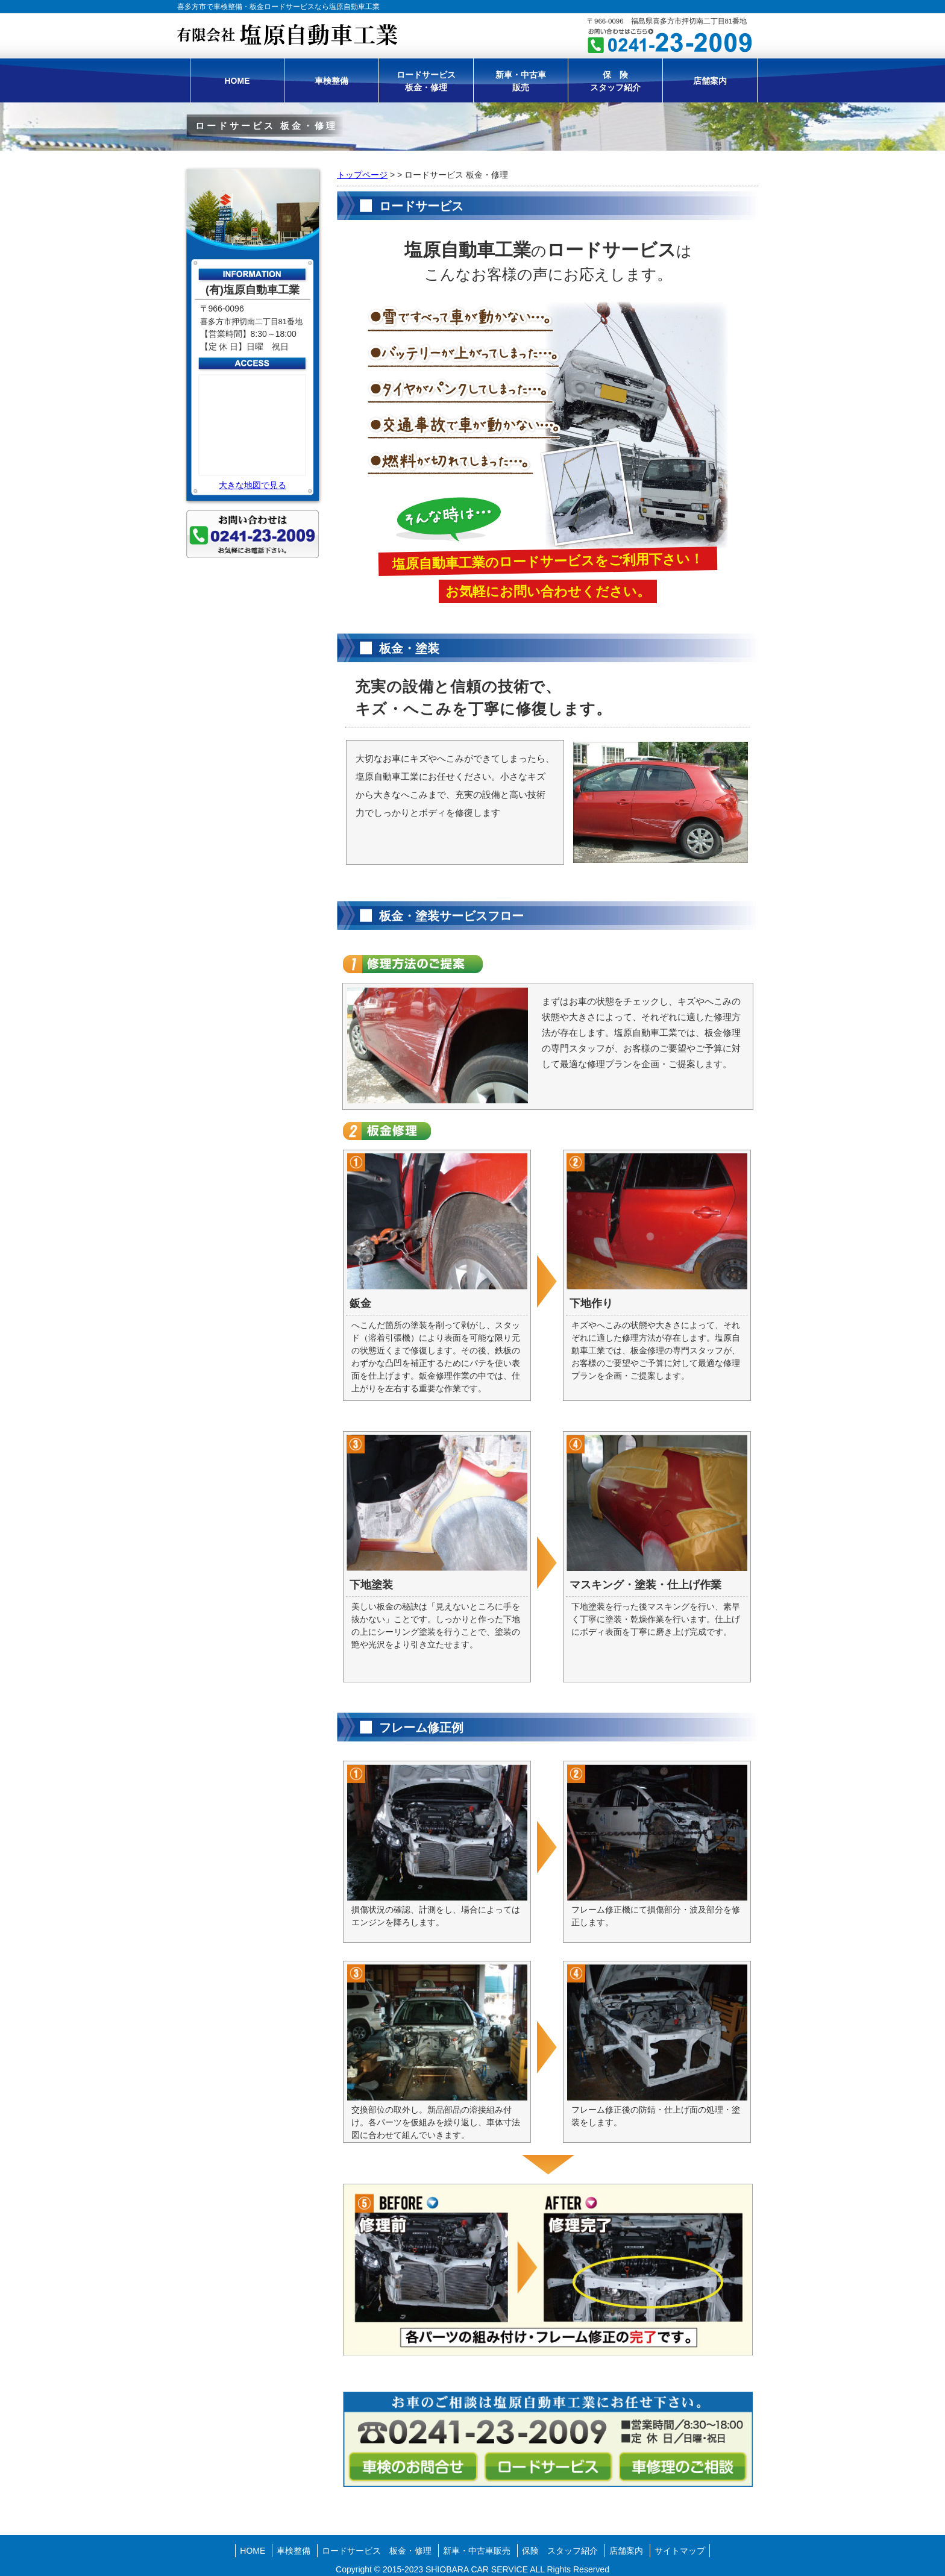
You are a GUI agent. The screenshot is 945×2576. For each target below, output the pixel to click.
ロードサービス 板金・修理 (377, 2551)
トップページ (362, 175)
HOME (237, 81)
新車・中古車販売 (520, 81)
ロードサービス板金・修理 (426, 81)
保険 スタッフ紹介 (560, 2551)
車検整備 (331, 81)
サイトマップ (680, 2551)
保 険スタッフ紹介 (615, 81)
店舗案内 (710, 81)
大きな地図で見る (252, 485)
